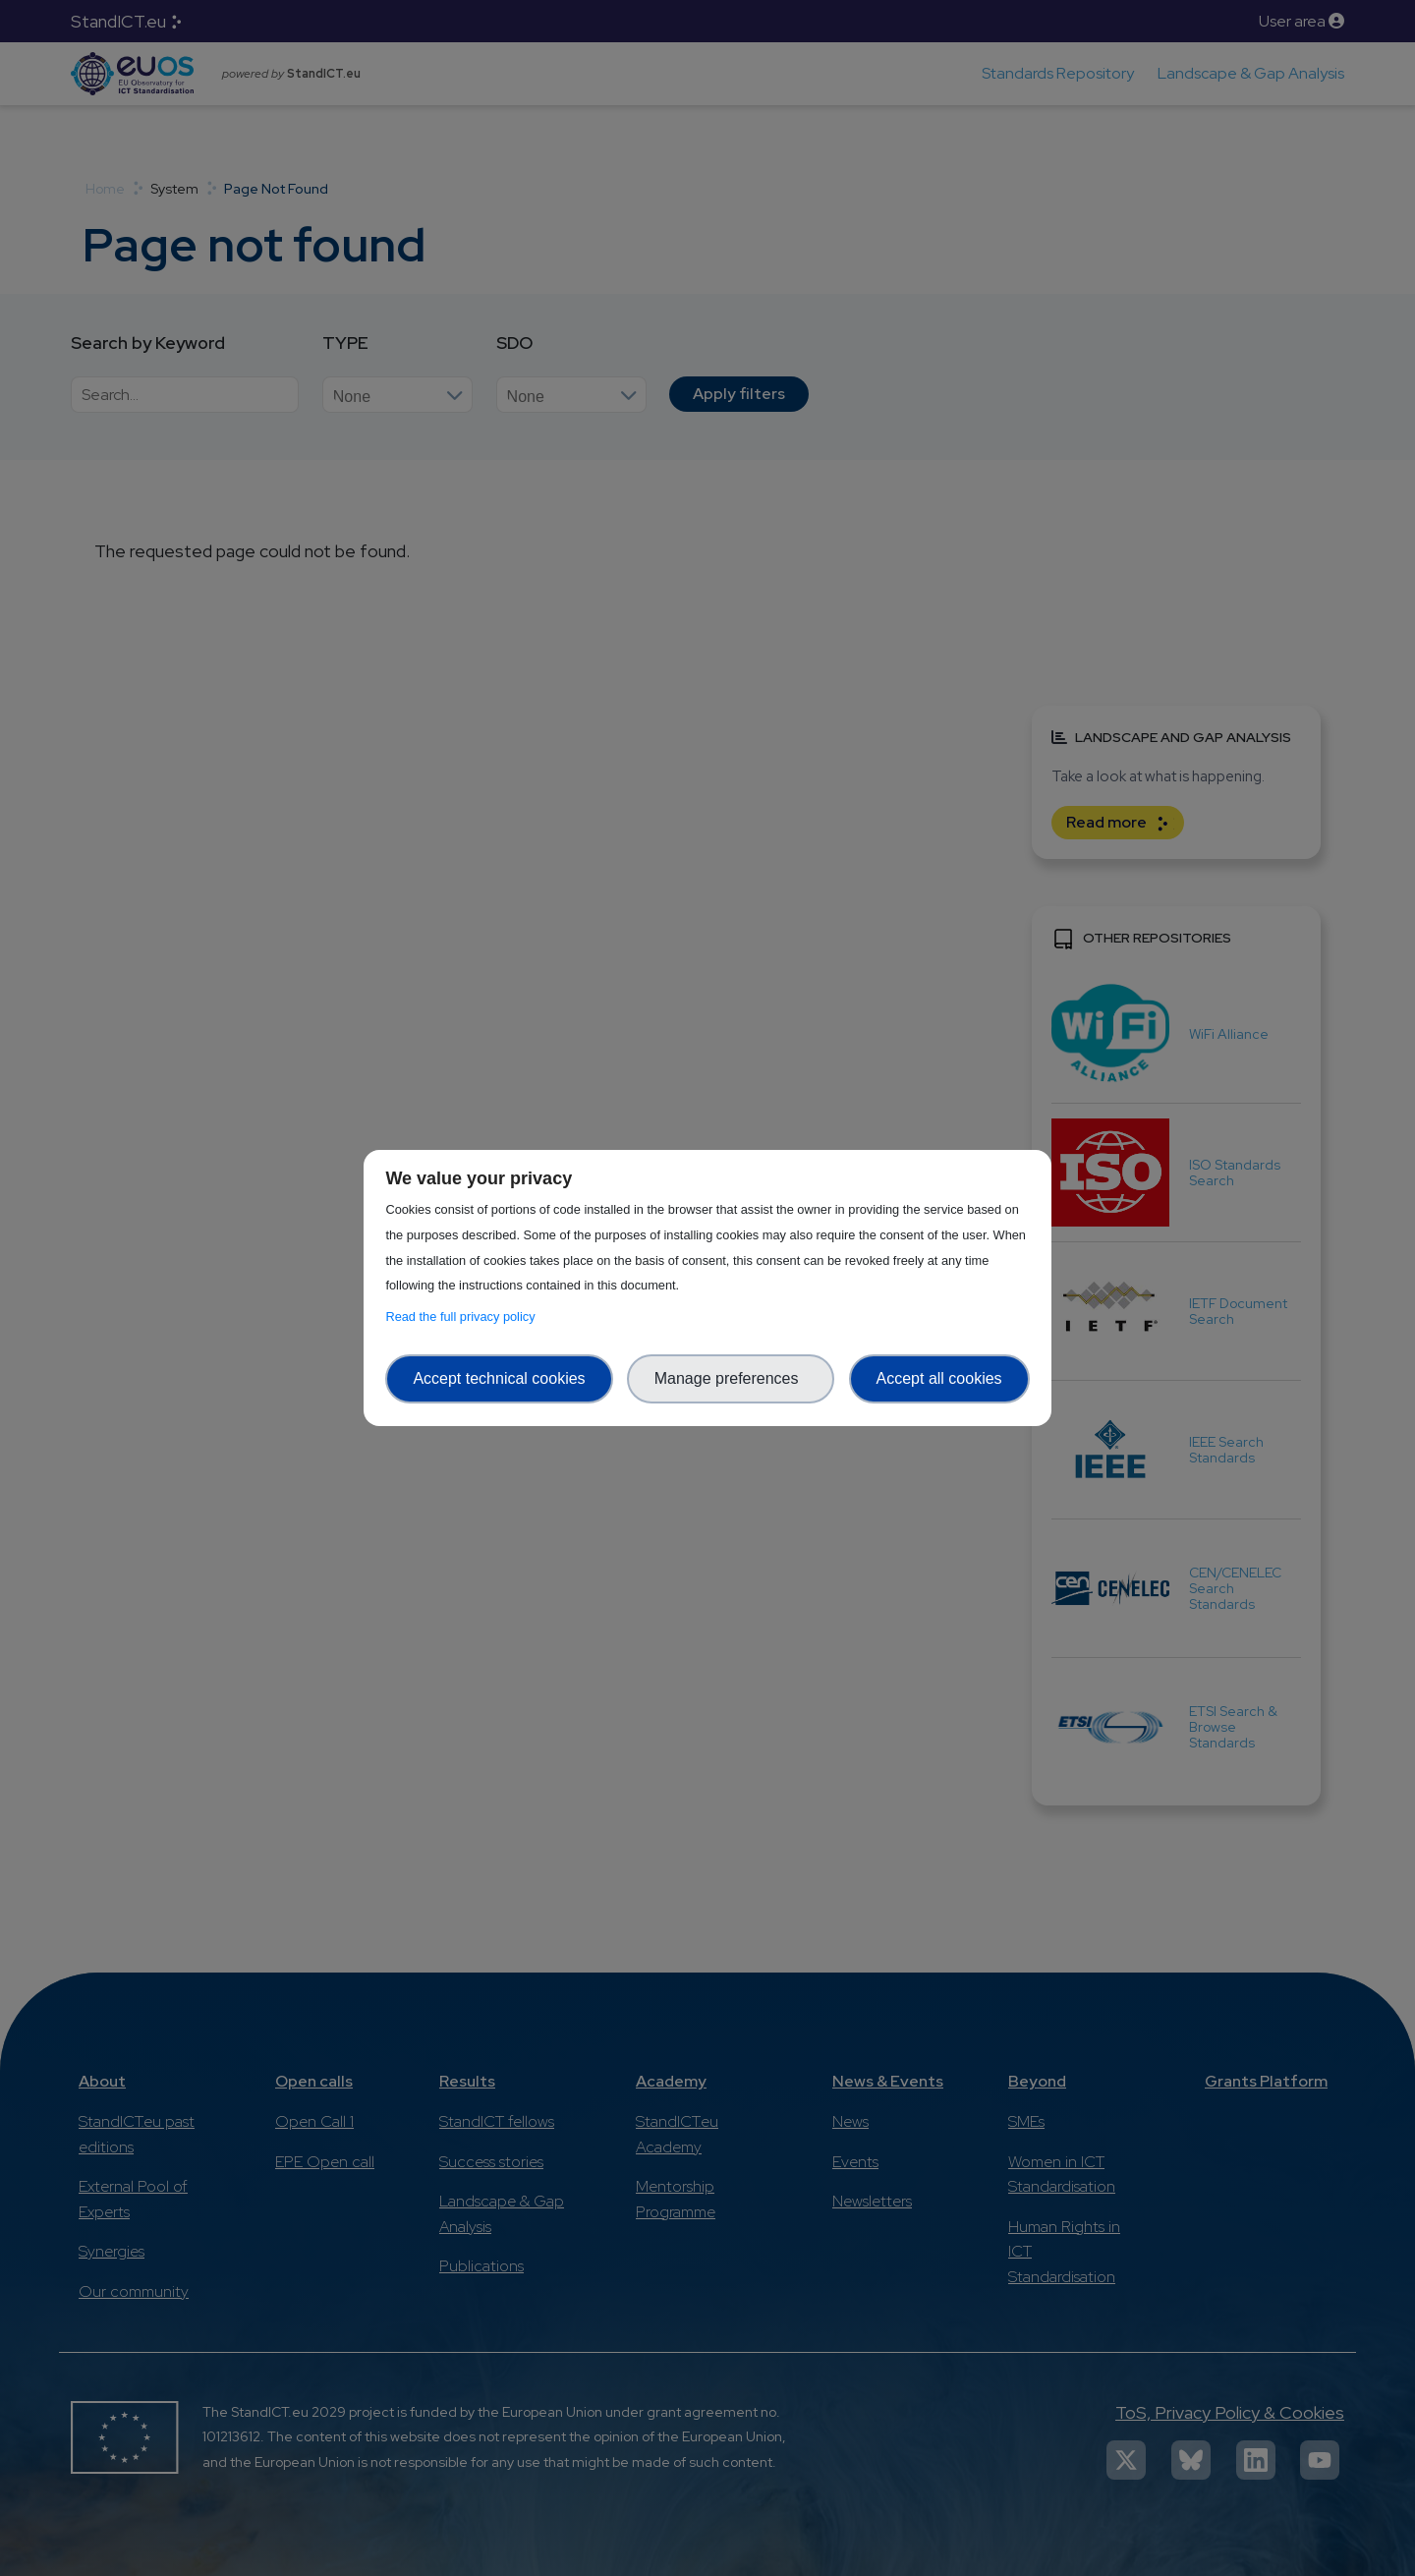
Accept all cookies (939, 1378)
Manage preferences (731, 1378)
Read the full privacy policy (463, 1316)
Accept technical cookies (499, 1378)
